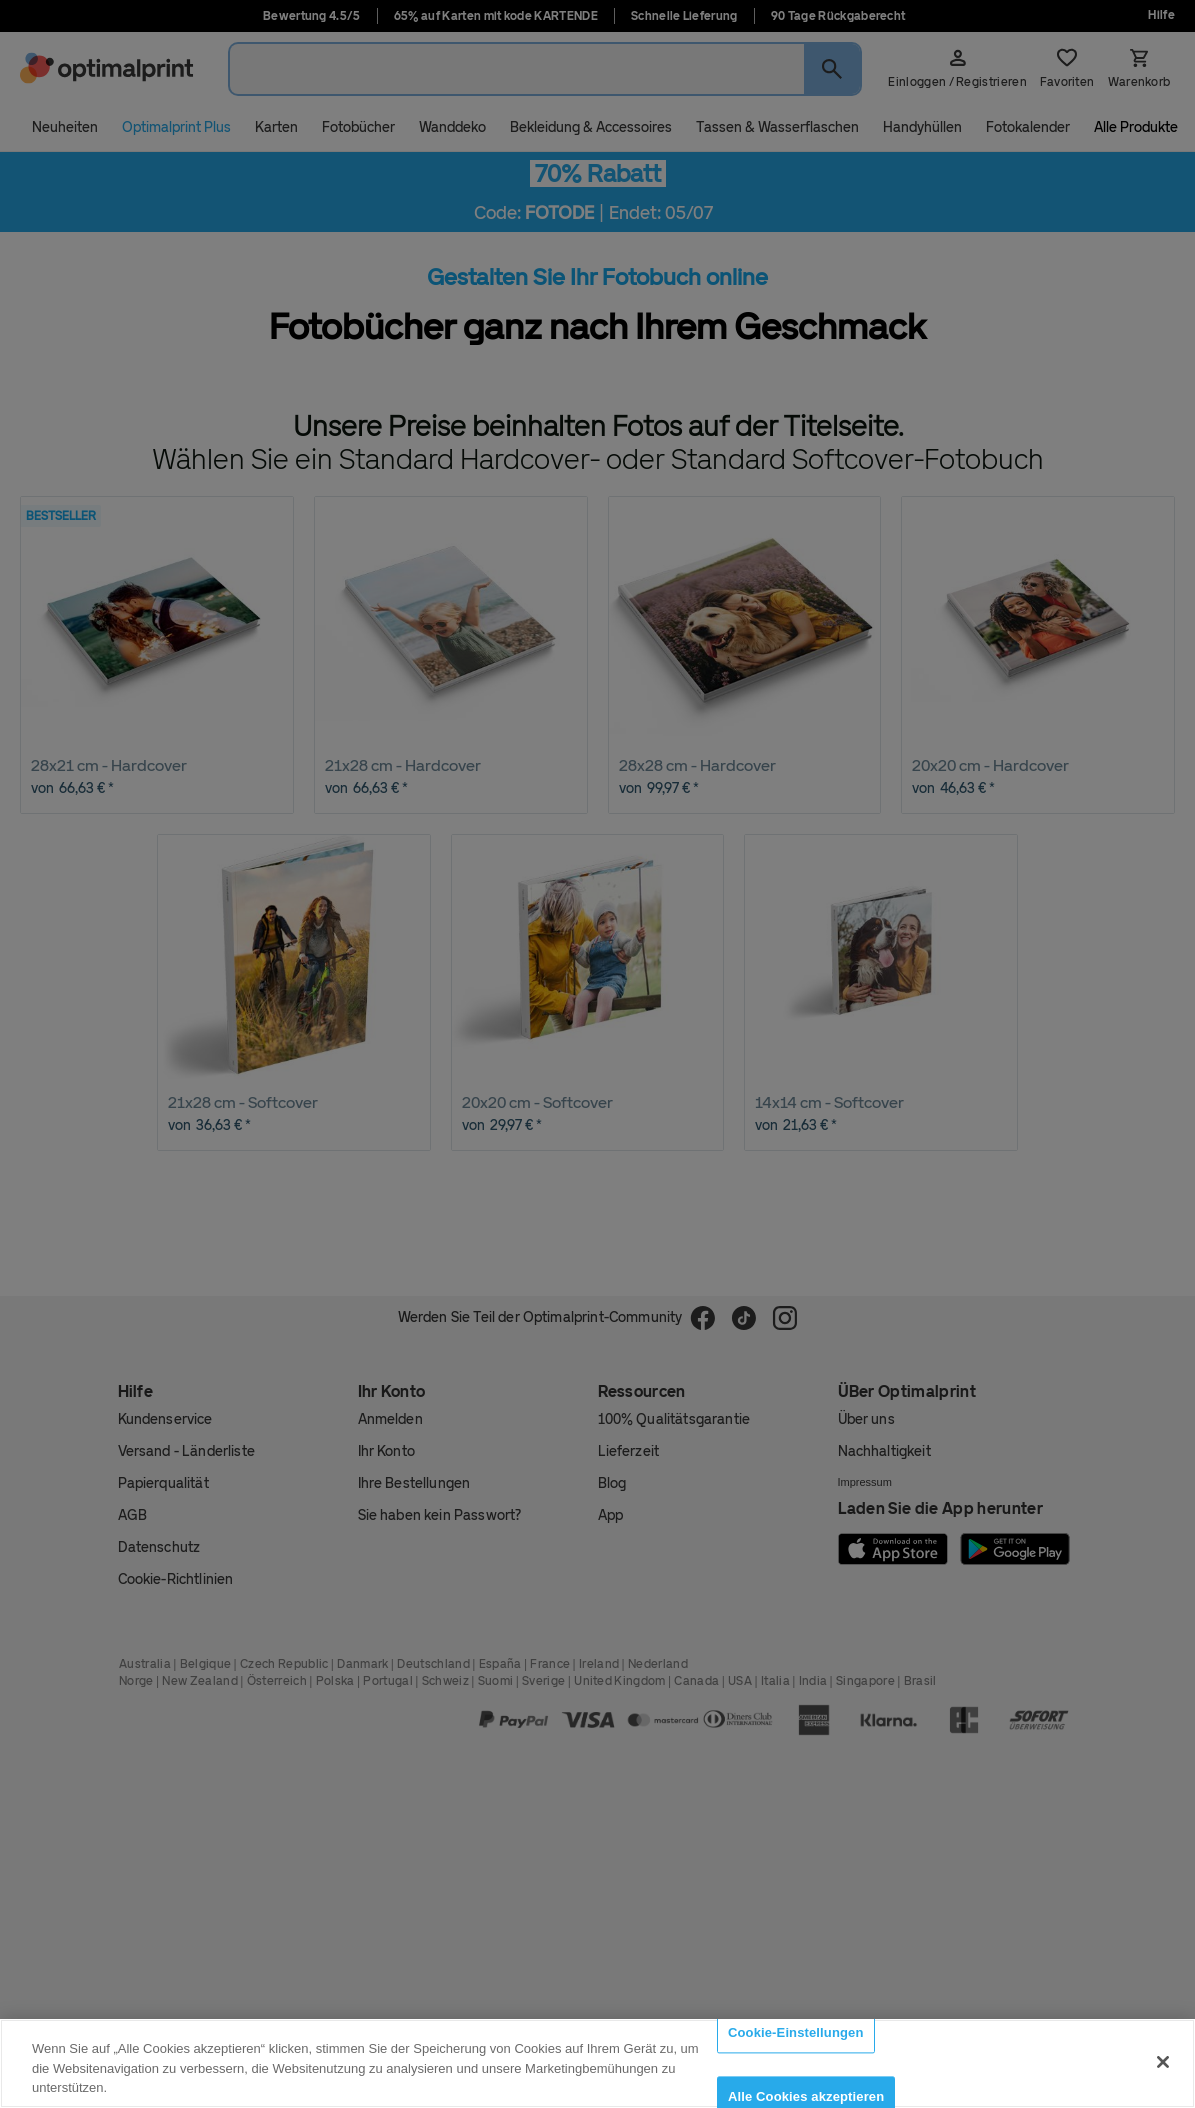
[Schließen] (1163, 2062)
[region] (597, 2063)
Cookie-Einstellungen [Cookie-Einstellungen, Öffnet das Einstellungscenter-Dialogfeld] (796, 2032)
